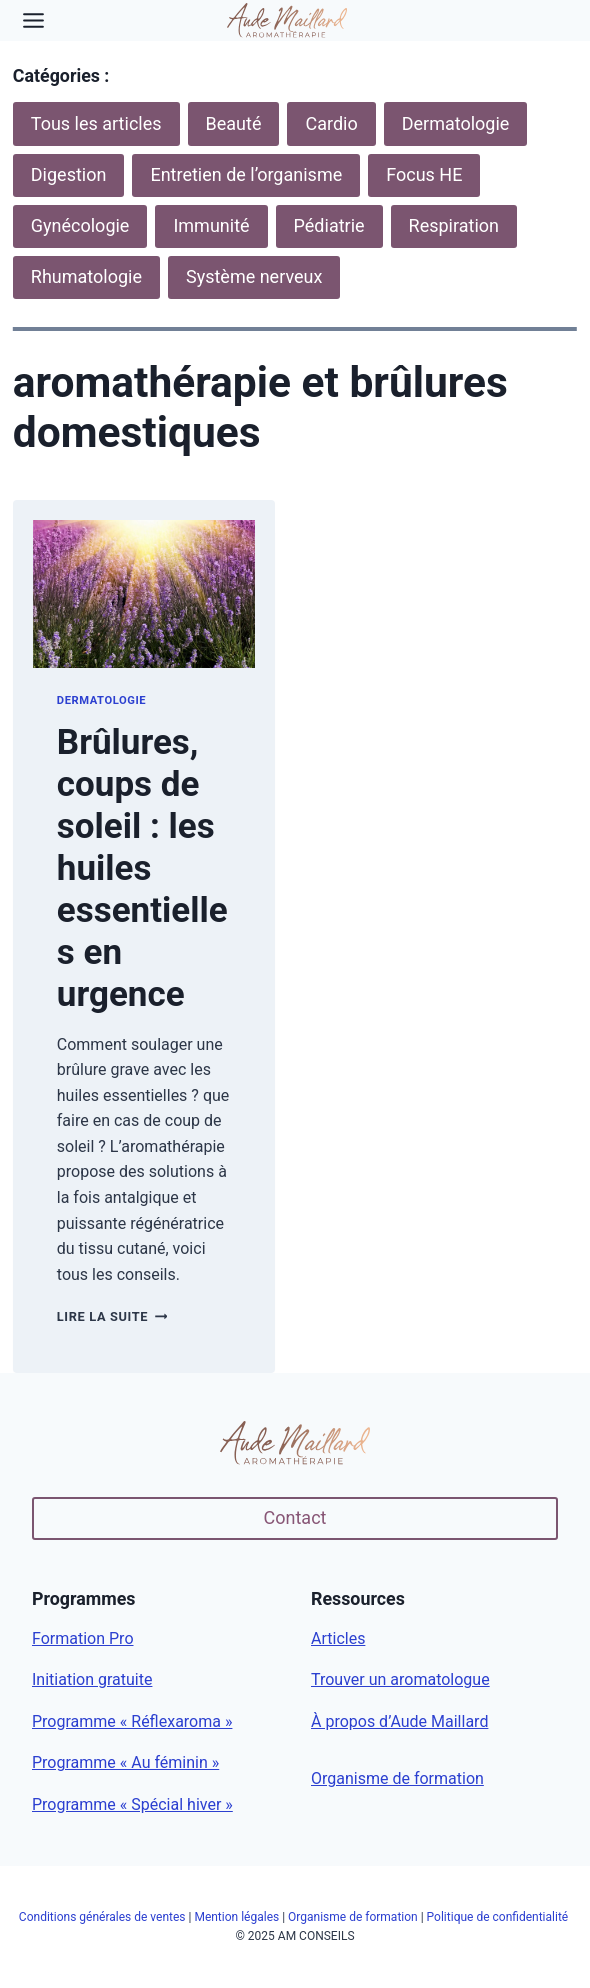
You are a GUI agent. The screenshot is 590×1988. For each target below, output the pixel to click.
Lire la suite (112, 1316)
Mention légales (236, 1917)
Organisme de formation (397, 1778)
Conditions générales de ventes (102, 1917)
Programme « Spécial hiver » (132, 1804)
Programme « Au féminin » (125, 1762)
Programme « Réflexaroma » (132, 1721)
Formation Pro (83, 1638)
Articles (338, 1638)
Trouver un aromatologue (400, 1679)
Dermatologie (101, 700)
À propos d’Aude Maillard (399, 1721)
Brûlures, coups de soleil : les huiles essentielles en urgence (142, 868)
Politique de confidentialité (499, 1917)
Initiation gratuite (92, 1679)
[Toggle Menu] (33, 20)
